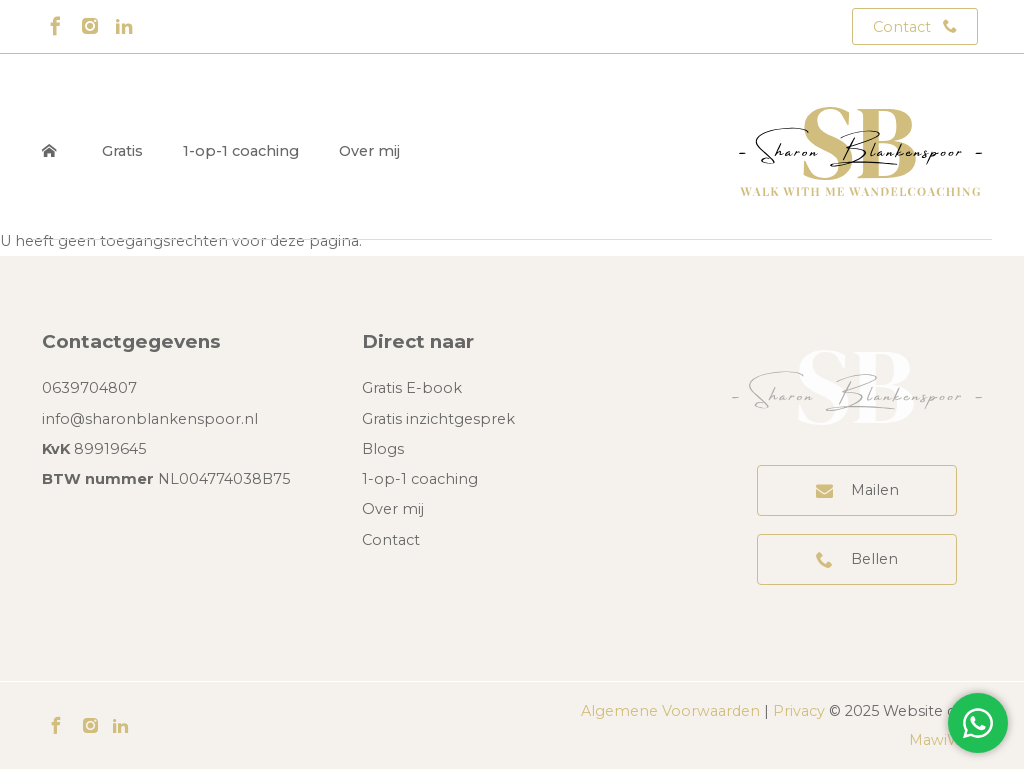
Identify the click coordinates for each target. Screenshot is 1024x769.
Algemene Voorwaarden (670, 711)
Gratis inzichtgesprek (438, 419)
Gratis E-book (412, 388)
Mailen (875, 490)
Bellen (874, 559)
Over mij (369, 151)
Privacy (799, 711)
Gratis (122, 151)
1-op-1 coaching (241, 151)
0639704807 (89, 388)
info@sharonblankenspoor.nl (150, 419)
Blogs (383, 449)
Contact (902, 27)
